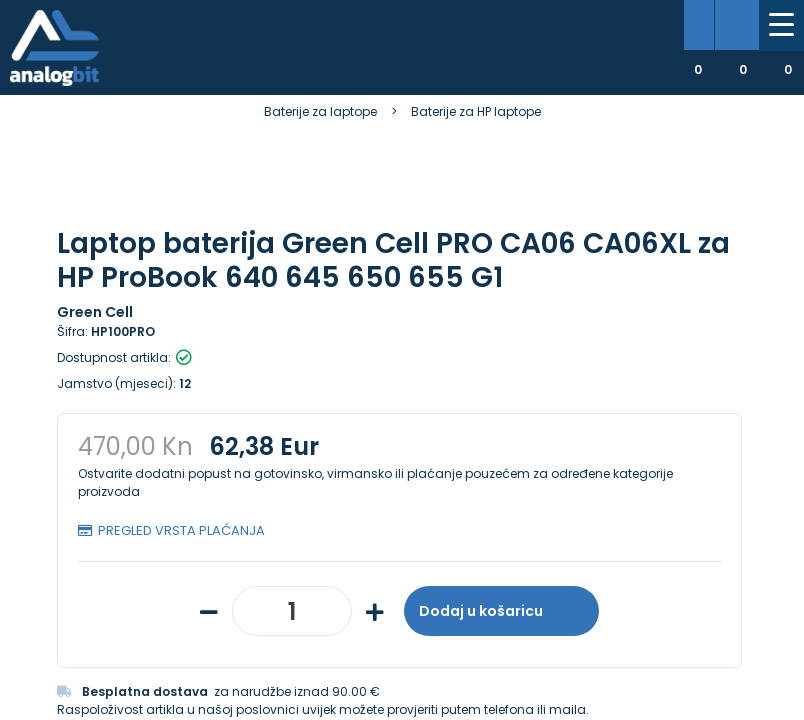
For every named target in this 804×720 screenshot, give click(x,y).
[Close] (259, 660)
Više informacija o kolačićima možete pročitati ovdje (369, 627)
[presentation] (97, 492)
